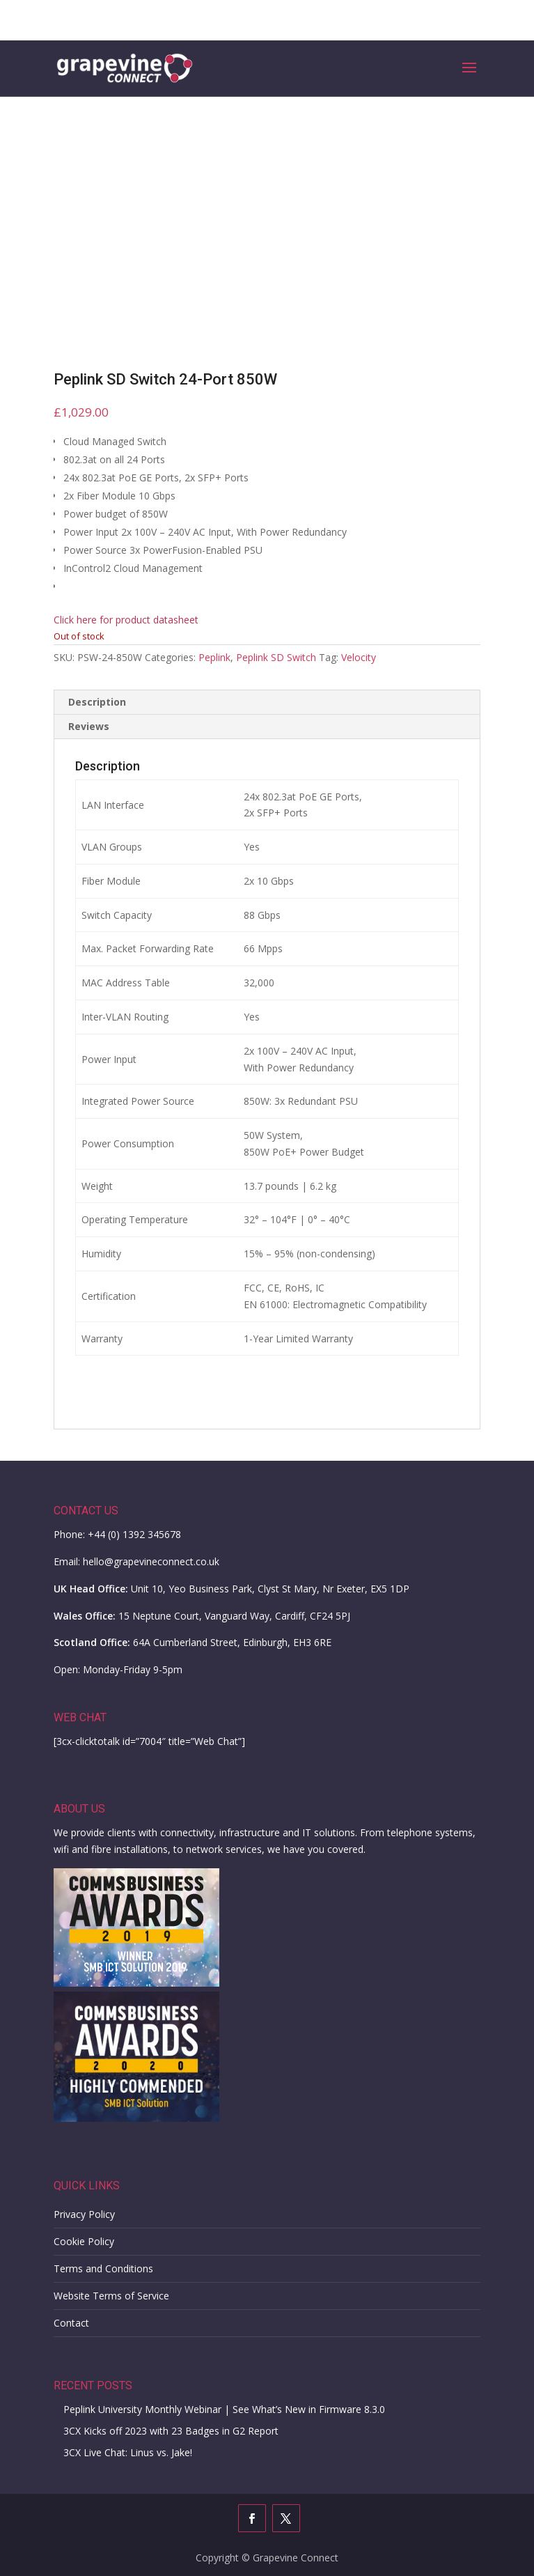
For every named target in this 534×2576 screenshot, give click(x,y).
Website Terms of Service (111, 2295)
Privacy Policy (84, 2214)
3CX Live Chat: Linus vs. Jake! (127, 2452)
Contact (71, 2322)
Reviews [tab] (88, 726)
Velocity (358, 657)
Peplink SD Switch (276, 657)
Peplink (214, 657)
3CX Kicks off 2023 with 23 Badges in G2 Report (170, 2430)
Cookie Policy (84, 2241)
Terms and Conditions (103, 2268)
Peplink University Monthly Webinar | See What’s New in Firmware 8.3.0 (224, 2409)
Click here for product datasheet (126, 619)
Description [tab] (97, 701)
